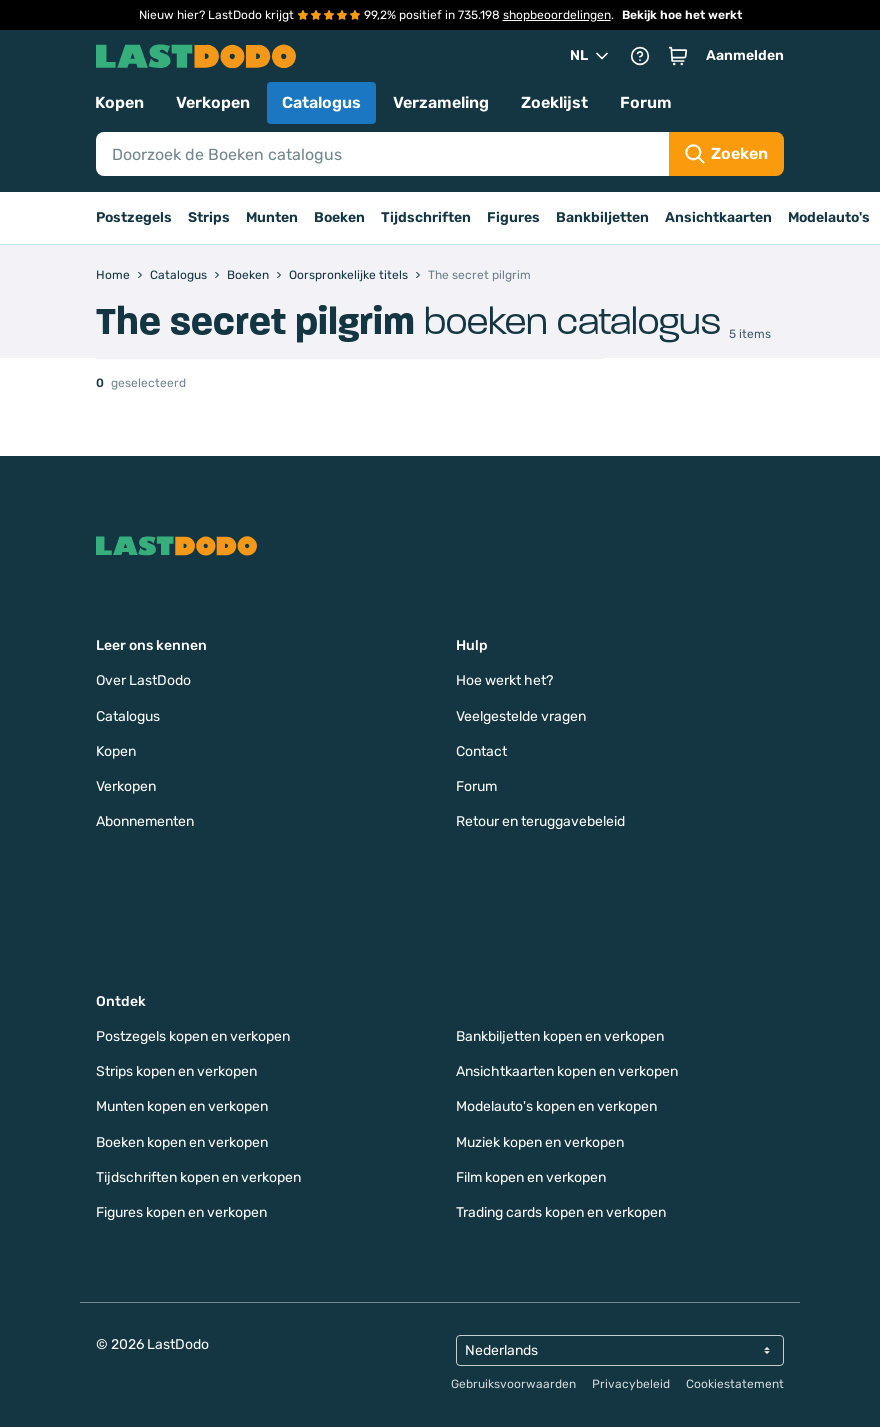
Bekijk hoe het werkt (682, 15)
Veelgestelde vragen (521, 716)
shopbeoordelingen (557, 15)
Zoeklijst (554, 102)
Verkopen (213, 102)
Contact (481, 751)
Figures (513, 217)
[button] (678, 56)
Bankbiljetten (602, 217)
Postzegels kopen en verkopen (193, 1036)
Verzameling (441, 102)
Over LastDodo (143, 680)
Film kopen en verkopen (531, 1177)
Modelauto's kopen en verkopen (556, 1106)
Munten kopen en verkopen (182, 1106)
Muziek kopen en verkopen (540, 1142)
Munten (272, 217)
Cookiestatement (735, 1384)
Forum (646, 102)
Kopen (119, 102)
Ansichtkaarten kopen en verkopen (567, 1071)
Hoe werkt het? (504, 680)
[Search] (382, 154)
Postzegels (134, 217)
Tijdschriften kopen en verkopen (198, 1177)
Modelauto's (829, 217)
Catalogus (321, 102)
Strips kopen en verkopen (176, 1071)
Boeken (339, 217)
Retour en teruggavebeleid (540, 821)
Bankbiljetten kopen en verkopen (560, 1036)
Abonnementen (145, 821)
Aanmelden (745, 55)
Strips (209, 217)
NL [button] (591, 56)
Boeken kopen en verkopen (182, 1142)
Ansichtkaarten (718, 217)
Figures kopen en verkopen (181, 1212)
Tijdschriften (426, 217)
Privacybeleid (631, 1384)
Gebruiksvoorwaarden (513, 1384)
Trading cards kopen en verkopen (561, 1212)
